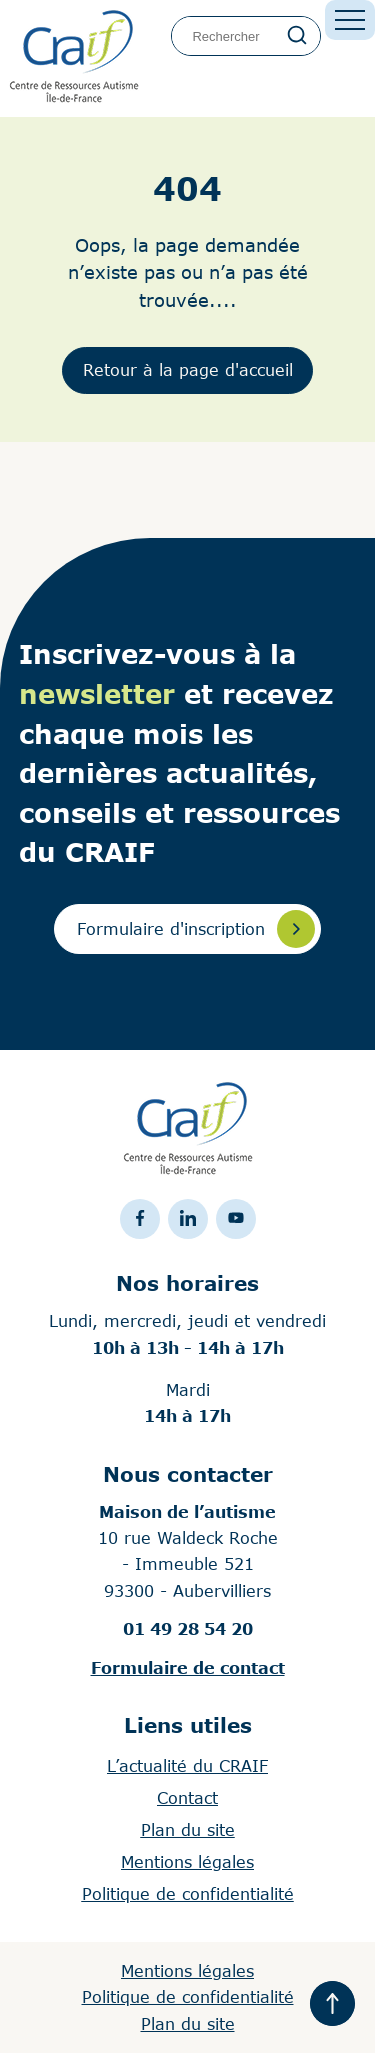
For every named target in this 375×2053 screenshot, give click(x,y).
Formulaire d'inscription (196, 929)
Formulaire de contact (188, 1667)
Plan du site (188, 1829)
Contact (187, 1797)
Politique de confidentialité (188, 1893)
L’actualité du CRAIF (187, 1765)
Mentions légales (187, 1861)
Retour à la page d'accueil (188, 369)
